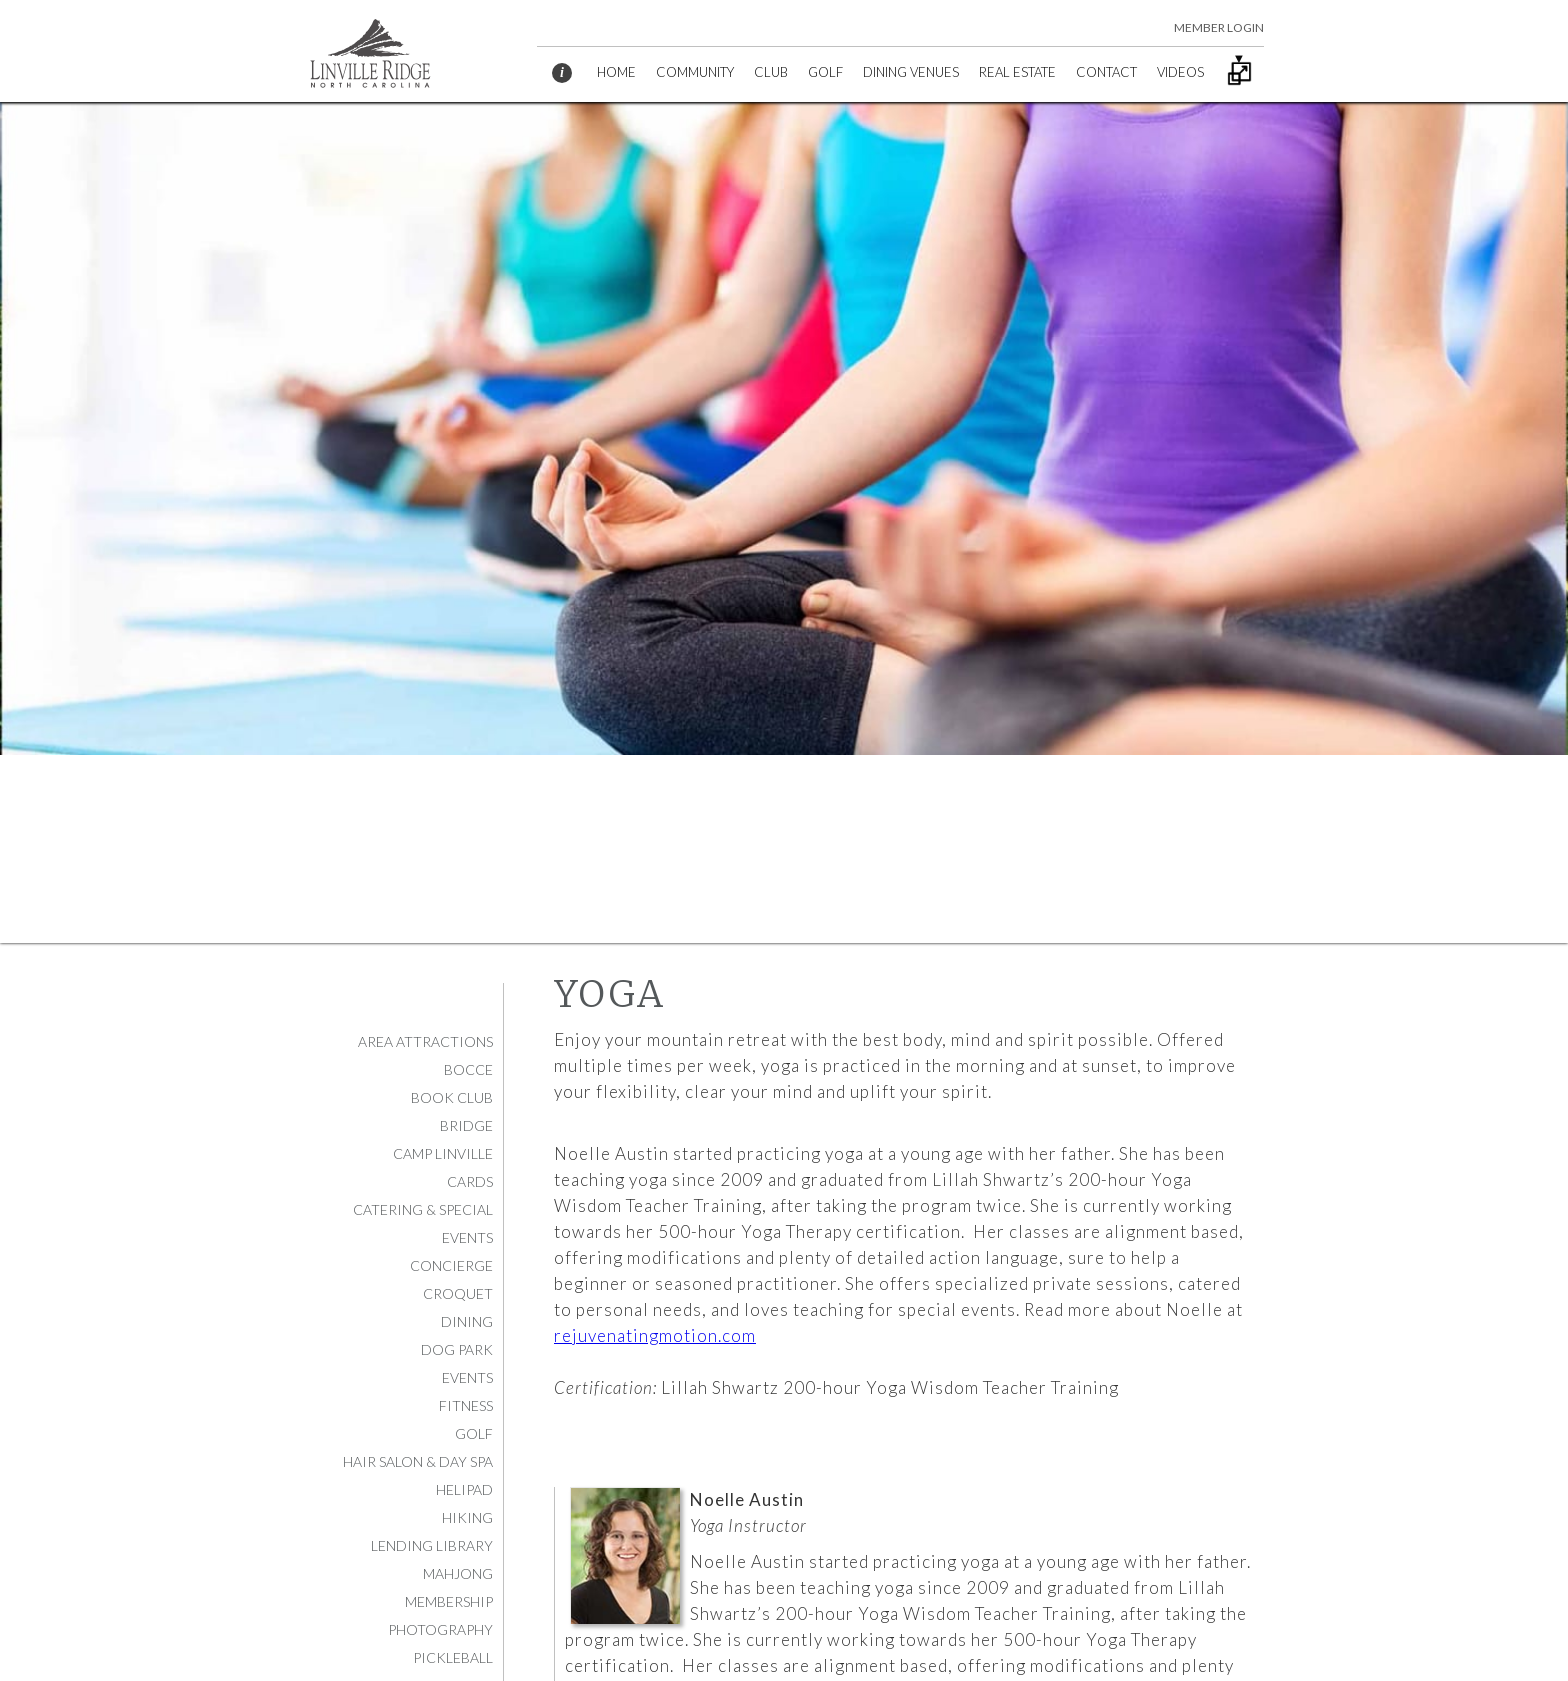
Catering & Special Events (423, 1223)
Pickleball (453, 1657)
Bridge (466, 1125)
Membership (449, 1601)
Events (467, 1377)
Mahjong (458, 1573)
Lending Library (432, 1545)
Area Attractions (425, 1041)
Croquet (458, 1293)
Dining (467, 1321)
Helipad (464, 1489)
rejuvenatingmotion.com (655, 1335)
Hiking (467, 1517)
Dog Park (457, 1349)
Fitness (466, 1405)
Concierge (451, 1265)
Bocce (468, 1069)
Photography (440, 1629)
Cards (470, 1181)
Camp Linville (443, 1153)
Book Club (452, 1097)
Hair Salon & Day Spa (418, 1461)
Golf (474, 1433)
